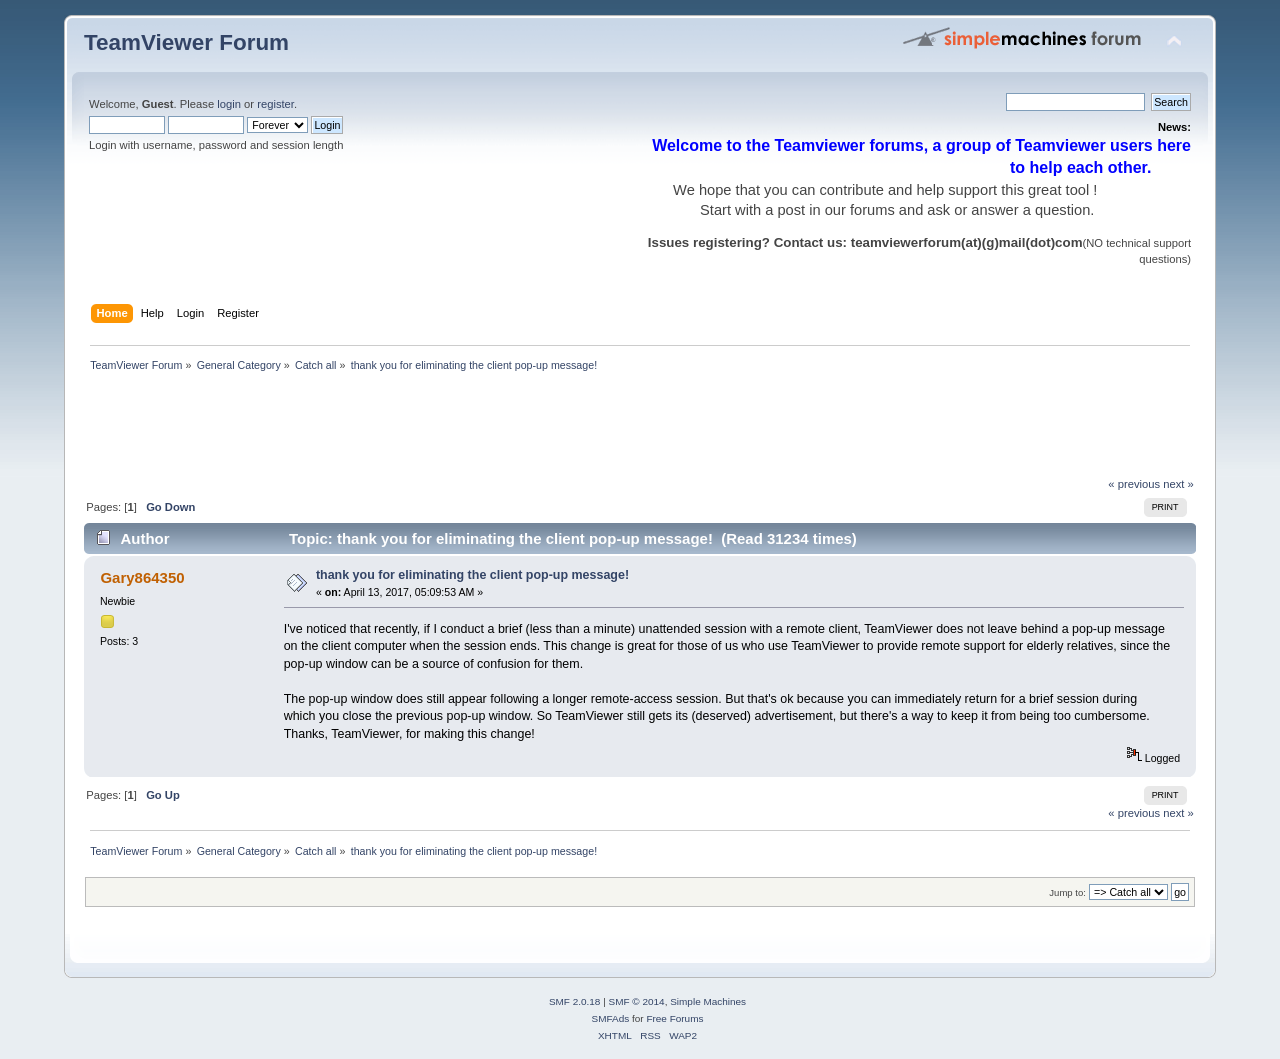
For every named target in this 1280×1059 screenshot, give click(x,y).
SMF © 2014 (637, 1001)
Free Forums (674, 1018)
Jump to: (1067, 892)
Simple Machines (708, 1001)
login (229, 104)
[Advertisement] (448, 430)
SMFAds (611, 1018)
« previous (1134, 484)
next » (1178, 484)
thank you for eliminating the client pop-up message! (472, 575)
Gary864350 (142, 577)
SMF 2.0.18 (575, 1001)
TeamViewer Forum (186, 42)
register (275, 104)
